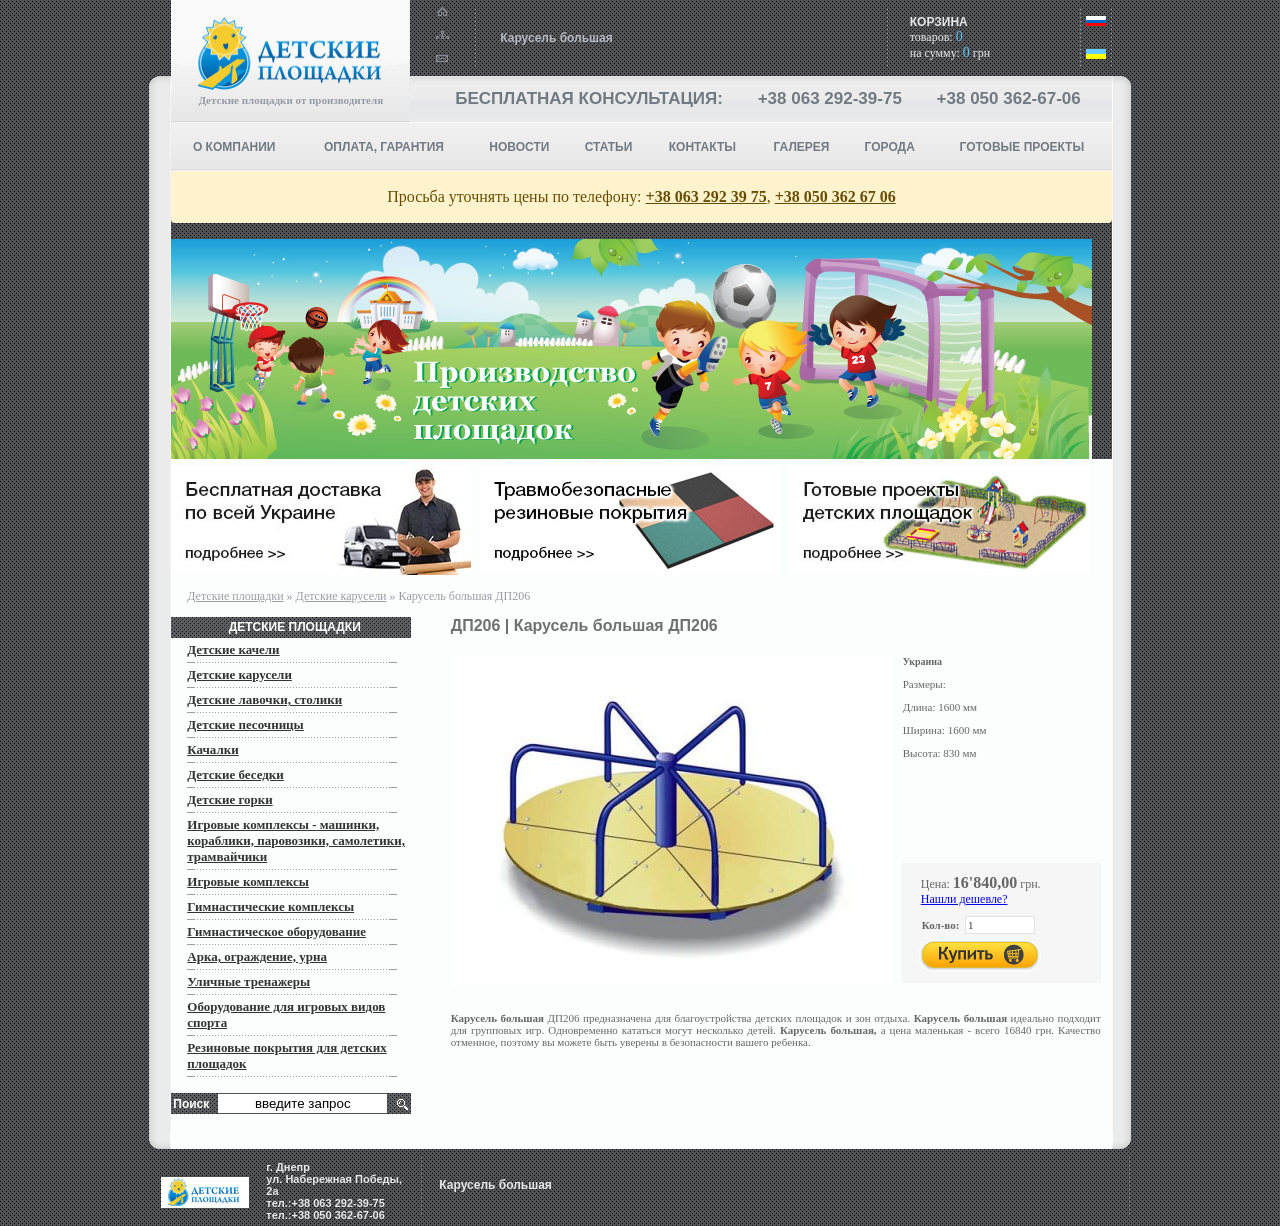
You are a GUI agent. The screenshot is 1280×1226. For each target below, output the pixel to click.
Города (890, 147)
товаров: (936, 37)
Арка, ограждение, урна (257, 956)
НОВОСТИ (519, 147)
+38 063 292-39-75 (830, 98)
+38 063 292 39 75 (706, 196)
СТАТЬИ (609, 147)
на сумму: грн (950, 53)
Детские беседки (235, 774)
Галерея (802, 147)
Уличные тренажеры (248, 981)
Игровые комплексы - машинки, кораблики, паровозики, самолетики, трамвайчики (296, 840)
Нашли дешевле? (964, 899)
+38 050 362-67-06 (1009, 98)
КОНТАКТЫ (702, 147)
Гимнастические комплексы (270, 906)
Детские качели (233, 649)
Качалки (212, 749)
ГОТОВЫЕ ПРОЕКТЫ (1022, 147)
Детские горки (229, 799)
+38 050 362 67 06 (835, 196)
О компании (234, 147)
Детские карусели (341, 596)
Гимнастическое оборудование (276, 931)
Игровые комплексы (248, 881)
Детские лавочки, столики (264, 699)
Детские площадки (235, 596)
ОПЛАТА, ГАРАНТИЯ (384, 147)
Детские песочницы (245, 724)
